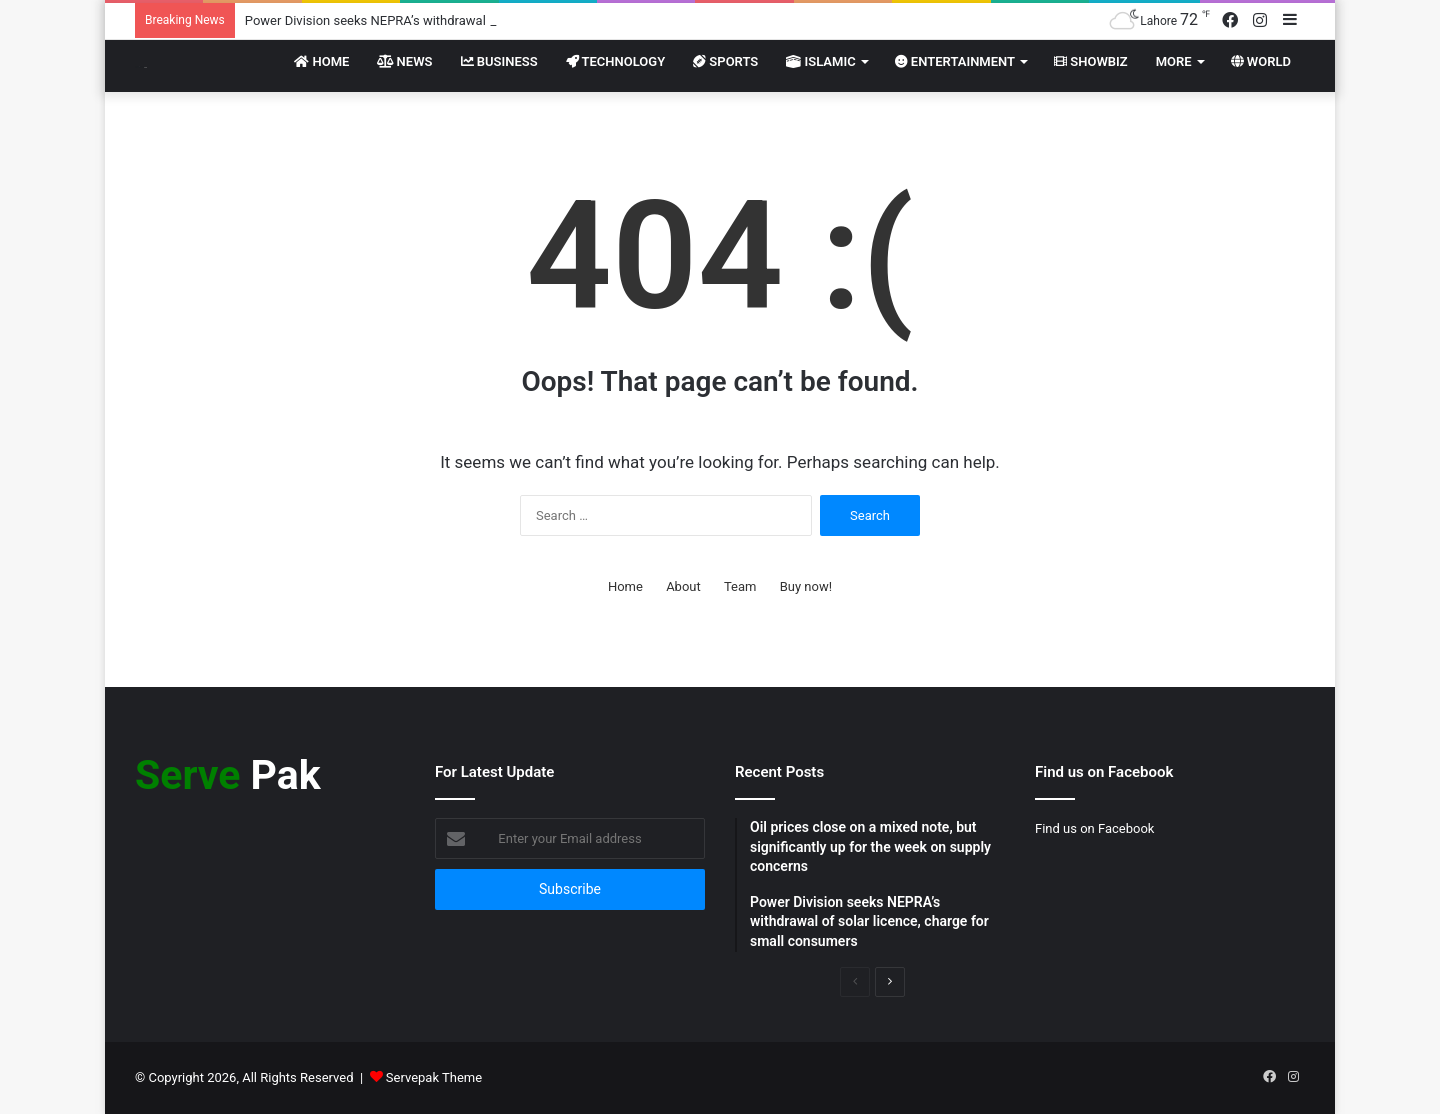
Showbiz (1091, 61)
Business (499, 61)
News (404, 61)
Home (321, 61)
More (1174, 61)
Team (740, 586)
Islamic (820, 61)
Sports (725, 61)
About (683, 586)
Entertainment (955, 61)
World (1261, 61)
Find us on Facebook (1094, 828)
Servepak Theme (434, 1077)
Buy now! (806, 586)
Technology (616, 61)
